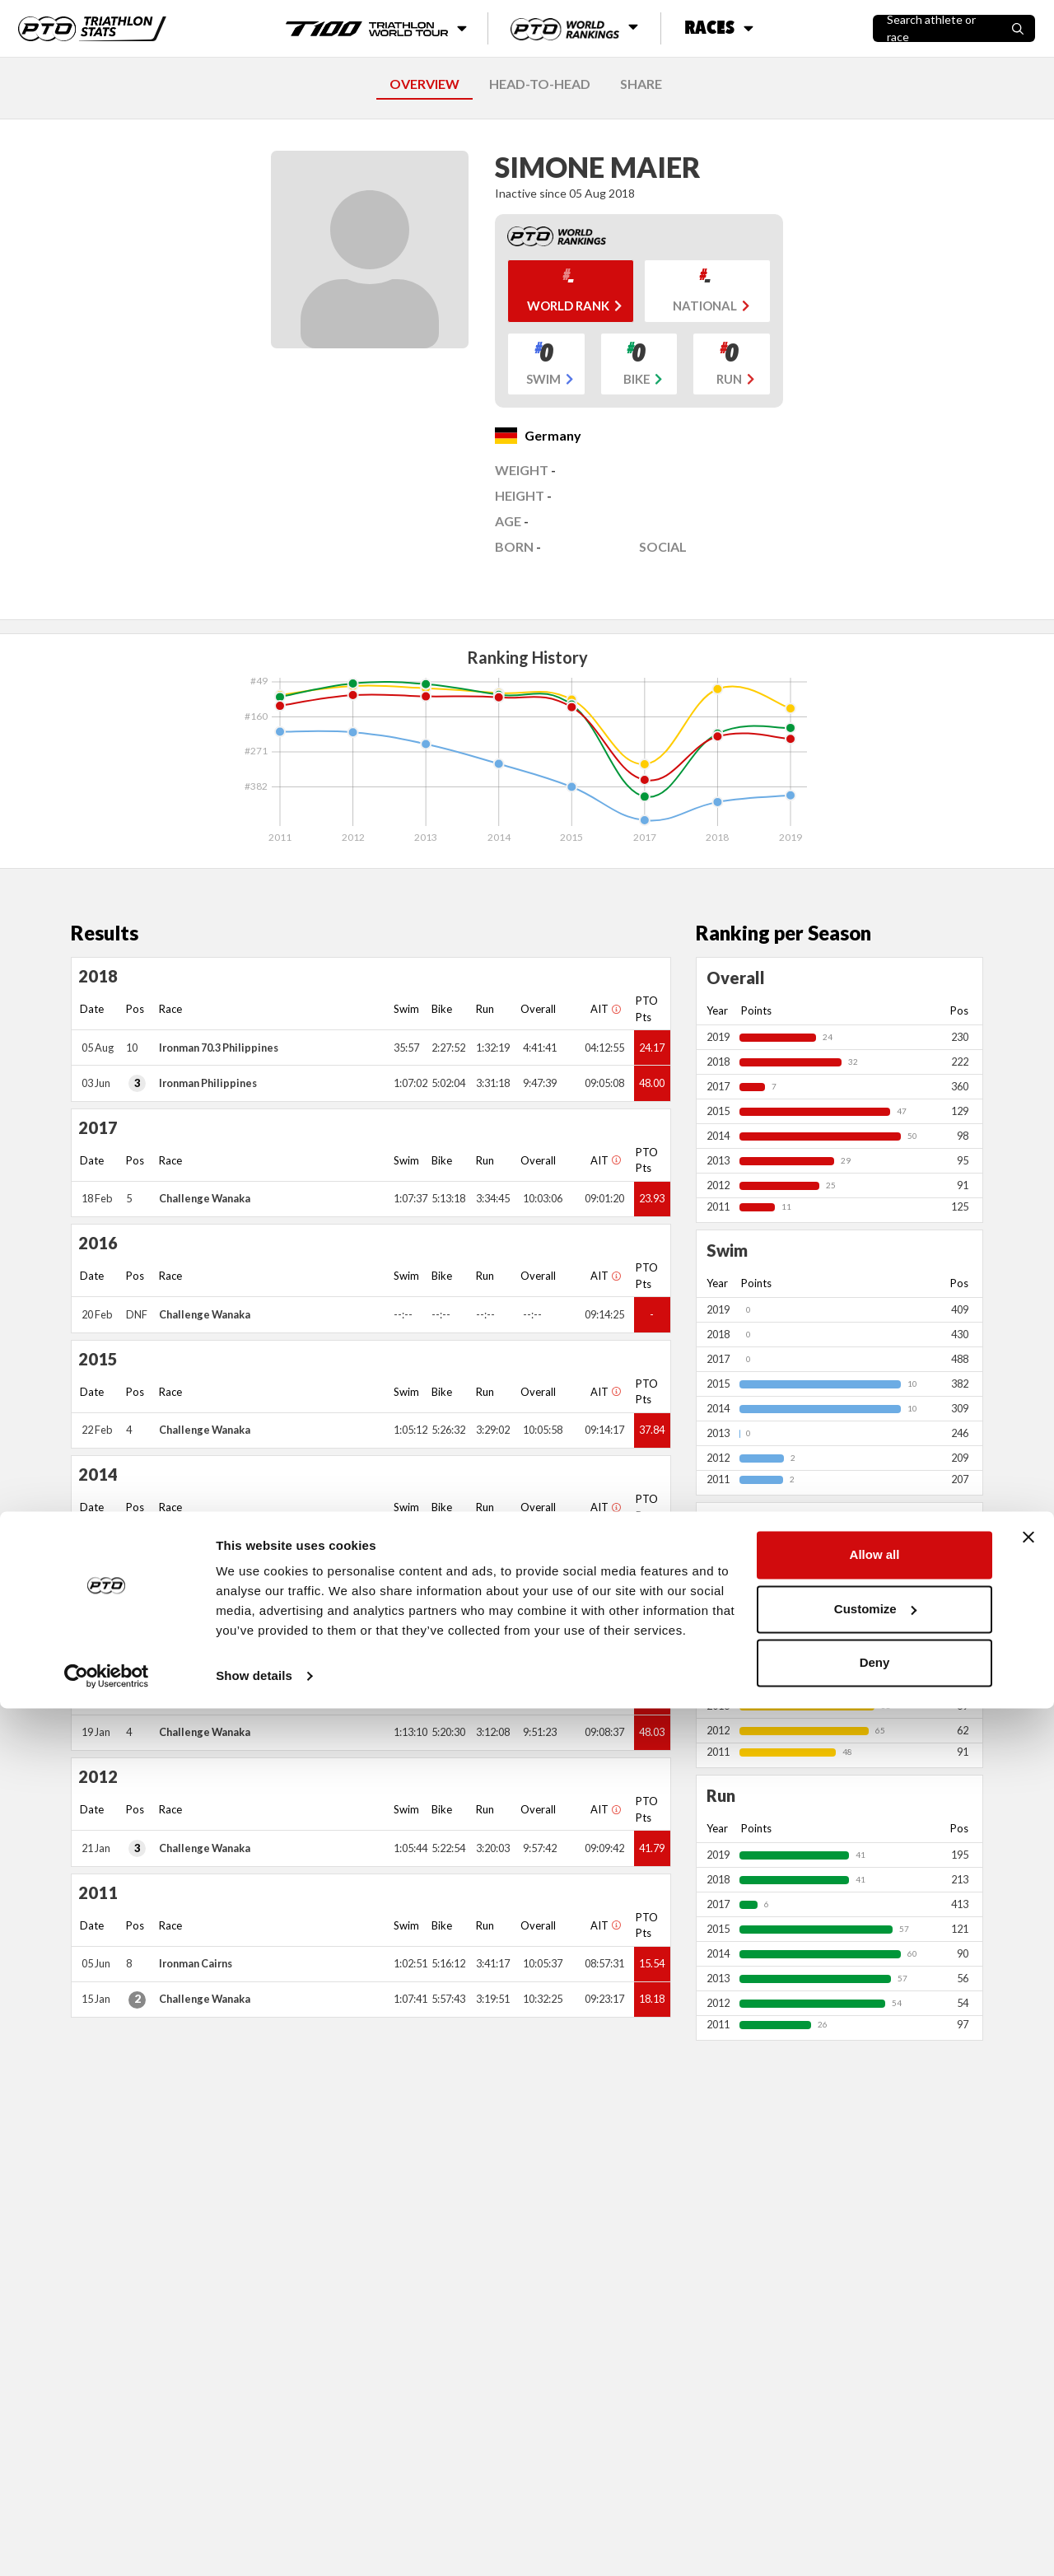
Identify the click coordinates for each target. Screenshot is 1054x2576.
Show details (254, 2543)
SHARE (641, 83)
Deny (875, 2530)
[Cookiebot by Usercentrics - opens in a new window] (107, 2544)
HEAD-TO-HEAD (539, 83)
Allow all (875, 2422)
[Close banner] (1028, 2404)
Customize (875, 2476)
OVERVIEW (424, 83)
